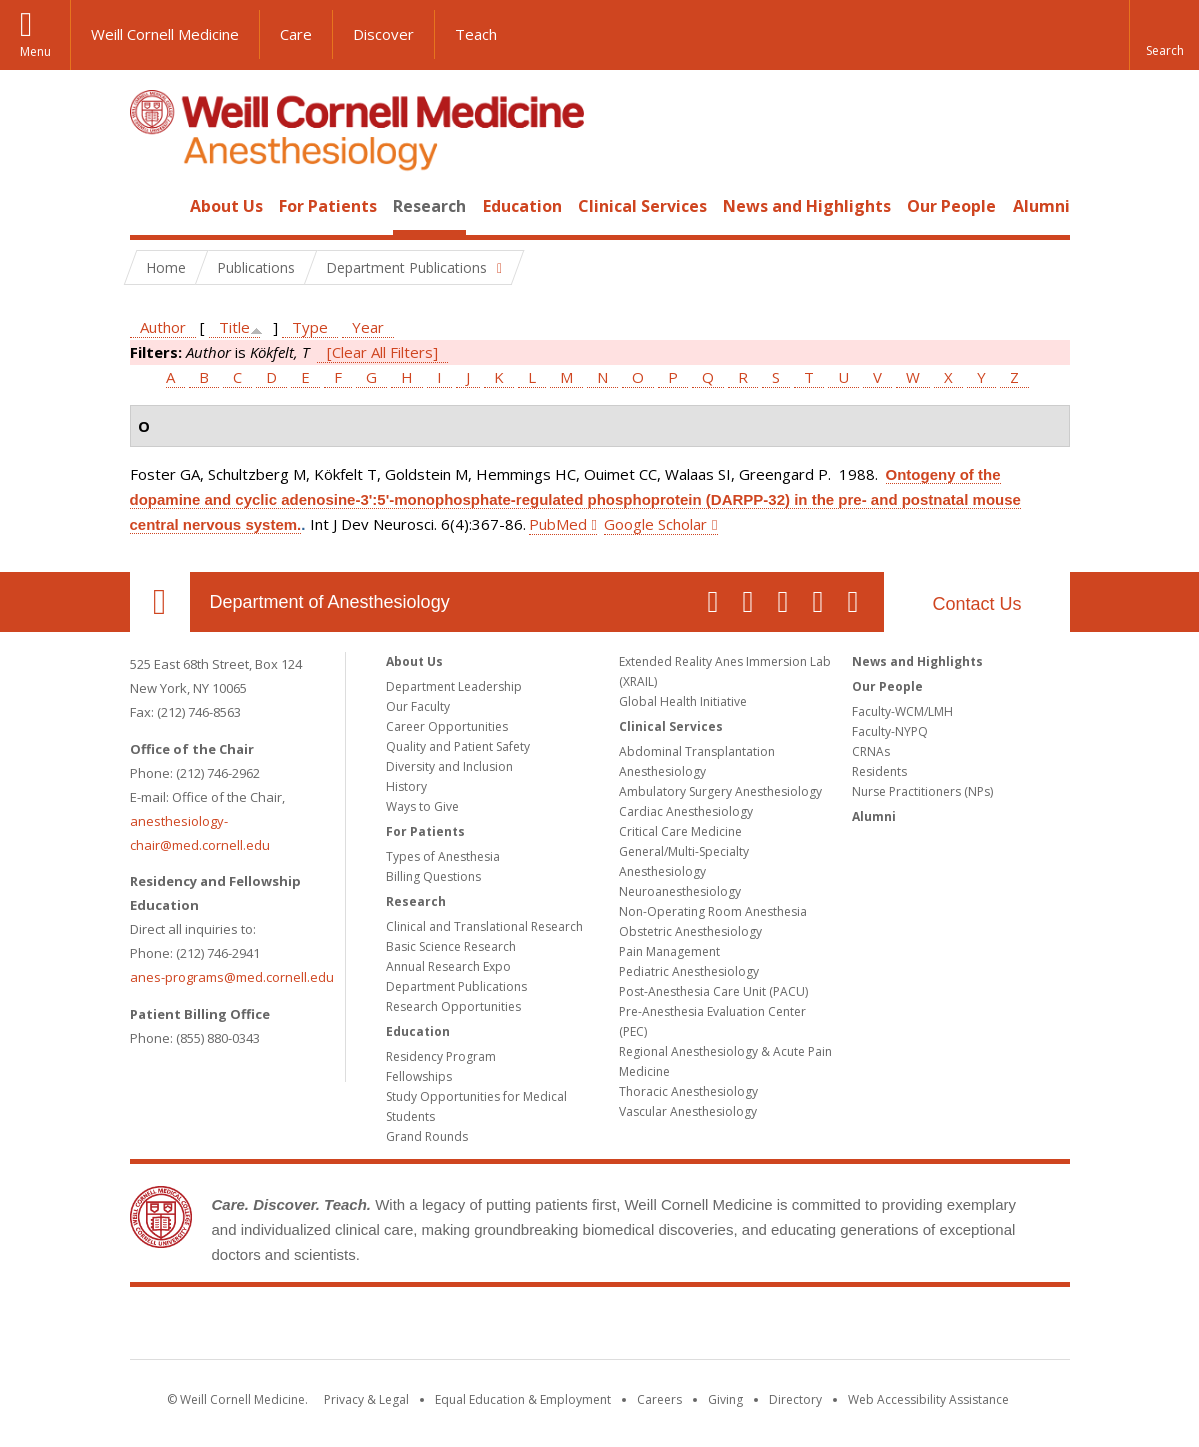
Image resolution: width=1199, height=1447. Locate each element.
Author (163, 327)
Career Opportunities (447, 726)
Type (310, 327)
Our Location (160, 602)
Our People (951, 206)
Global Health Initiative (683, 701)
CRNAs (871, 751)
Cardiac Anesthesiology (686, 811)
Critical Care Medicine (680, 831)
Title (234, 327)
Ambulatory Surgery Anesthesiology (720, 791)
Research (429, 206)
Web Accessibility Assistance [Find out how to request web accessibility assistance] (928, 1399)
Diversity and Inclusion (449, 766)
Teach (476, 34)
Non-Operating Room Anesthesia (713, 911)
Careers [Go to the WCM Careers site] (659, 1399)
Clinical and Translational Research (484, 926)
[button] (1164, 35)
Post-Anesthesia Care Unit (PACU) (713, 991)
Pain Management (669, 951)
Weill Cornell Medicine (165, 34)
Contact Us (976, 604)
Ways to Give (422, 806)
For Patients (328, 206)
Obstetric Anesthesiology (690, 931)
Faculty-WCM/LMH (902, 711)
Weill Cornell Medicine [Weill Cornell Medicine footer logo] (600, 1327)
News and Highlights (807, 206)
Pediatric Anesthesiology (689, 971)
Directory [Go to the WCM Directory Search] (795, 1399)
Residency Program (441, 1056)
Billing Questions (433, 876)
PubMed (558, 524)
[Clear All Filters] (382, 352)
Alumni (1041, 206)
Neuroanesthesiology (680, 891)
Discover (383, 34)
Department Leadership (454, 686)
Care (296, 34)
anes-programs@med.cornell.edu (232, 977)
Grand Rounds (427, 1136)
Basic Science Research (451, 946)
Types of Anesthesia (443, 856)
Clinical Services (642, 206)
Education (522, 206)
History (406, 786)
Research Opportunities (453, 1006)
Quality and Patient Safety (458, 746)
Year (368, 327)
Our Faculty (418, 706)
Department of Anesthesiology (330, 602)
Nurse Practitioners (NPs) (922, 791)
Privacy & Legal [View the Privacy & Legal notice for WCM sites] (366, 1399)
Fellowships (419, 1076)
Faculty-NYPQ (890, 731)
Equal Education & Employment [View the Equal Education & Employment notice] (523, 1399)
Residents (879, 771)
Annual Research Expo (448, 966)
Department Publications (456, 986)
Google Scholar (655, 524)
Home (152, 206)
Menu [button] (35, 51)
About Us (226, 206)
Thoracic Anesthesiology (688, 1091)
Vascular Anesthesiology (688, 1111)
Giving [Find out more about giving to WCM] (725, 1399)
